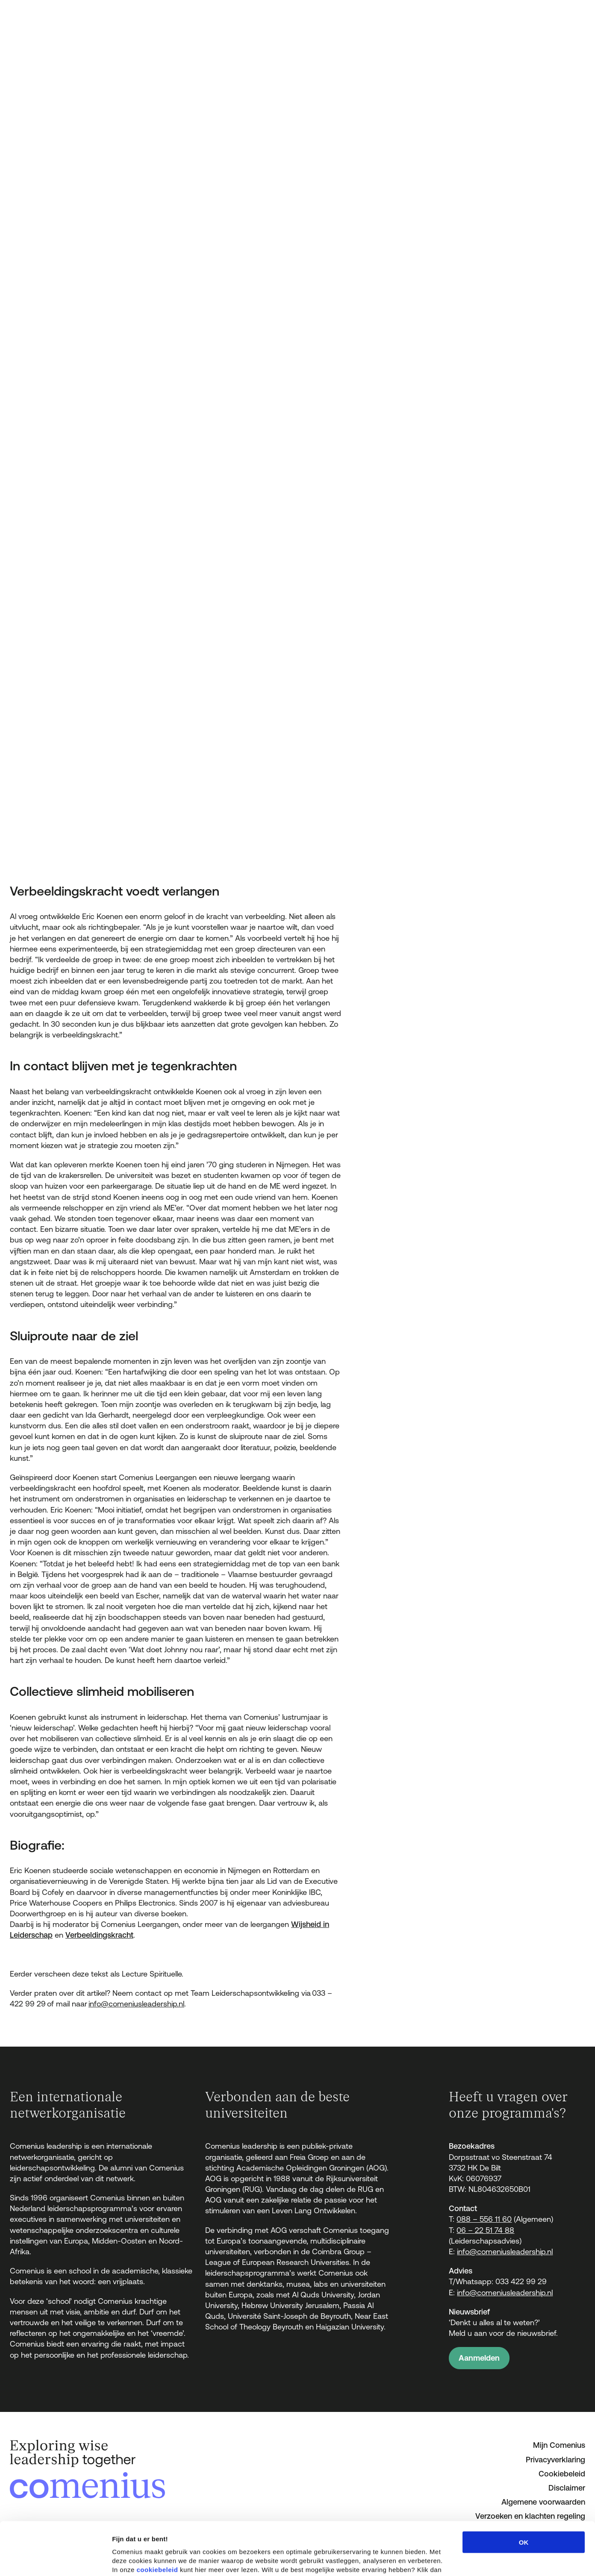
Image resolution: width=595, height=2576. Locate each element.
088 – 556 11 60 (484, 2219)
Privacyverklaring (555, 2459)
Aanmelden (479, 2357)
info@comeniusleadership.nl (136, 2003)
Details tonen (462, 2559)
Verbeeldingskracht (99, 1934)
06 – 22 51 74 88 (485, 2230)
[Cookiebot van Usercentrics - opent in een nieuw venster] (55, 2559)
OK (524, 2489)
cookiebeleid (157, 2516)
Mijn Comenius (559, 2445)
